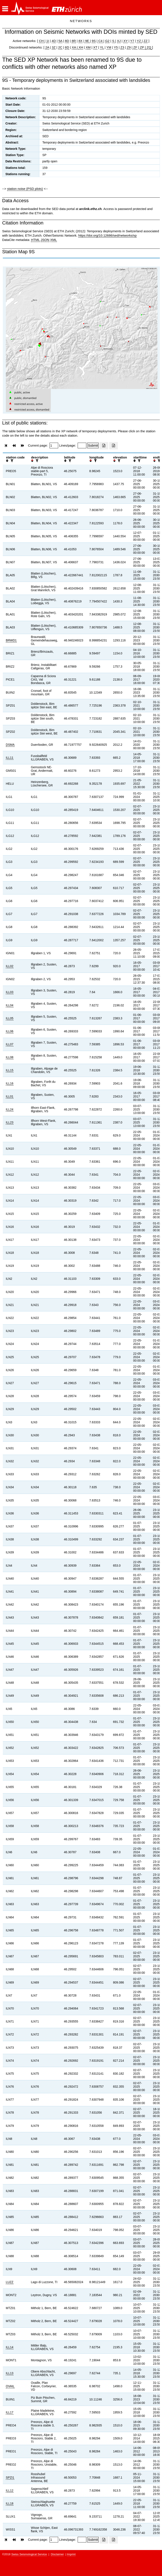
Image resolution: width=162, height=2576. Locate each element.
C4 (101, 41)
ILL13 (9, 2373)
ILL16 (9, 1083)
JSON (45, 240)
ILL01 (9, 1096)
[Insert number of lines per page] (82, 445)
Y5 (116, 47)
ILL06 (9, 1031)
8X (80, 41)
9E (87, 41)
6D (67, 47)
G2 (107, 41)
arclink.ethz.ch (90, 209)
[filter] (11, 461)
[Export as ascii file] (113, 445)
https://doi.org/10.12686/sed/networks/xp (107, 235)
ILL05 (9, 1018)
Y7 (132, 41)
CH (42, 41)
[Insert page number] (54, 445)
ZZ (146, 41)
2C (60, 47)
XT (95, 47)
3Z (54, 47)
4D (54, 41)
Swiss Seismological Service (29, 2554)
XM (88, 47)
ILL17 (9, 2412)
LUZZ (9, 2282)
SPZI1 (10, 2477)
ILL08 (9, 1057)
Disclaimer (57, 2554)
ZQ (148, 47)
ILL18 (9, 2503)
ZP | (142, 47)
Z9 (129, 47)
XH (80, 47)
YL (102, 47)
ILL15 (9, 1070)
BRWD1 (11, 640)
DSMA (10, 744)
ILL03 (9, 992)
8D (67, 41)
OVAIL (10, 2386)
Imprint (71, 2554)
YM (108, 47)
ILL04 (9, 1005)
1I (47, 41)
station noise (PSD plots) (25, 188)
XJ (119, 41)
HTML (35, 240)
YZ (139, 41)
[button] (5, 9)
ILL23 (9, 1122)
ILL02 (9, 966)
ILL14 (9, 2347)
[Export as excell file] (103, 445)
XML (53, 240)
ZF (134, 47)
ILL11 (9, 757)
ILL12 (9, 2490)
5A (60, 41)
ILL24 (9, 1109)
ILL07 (9, 1044)
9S (94, 41)
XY (125, 41)
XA (74, 47)
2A (47, 47)
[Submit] (93, 445)
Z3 (122, 47)
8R (74, 41)
